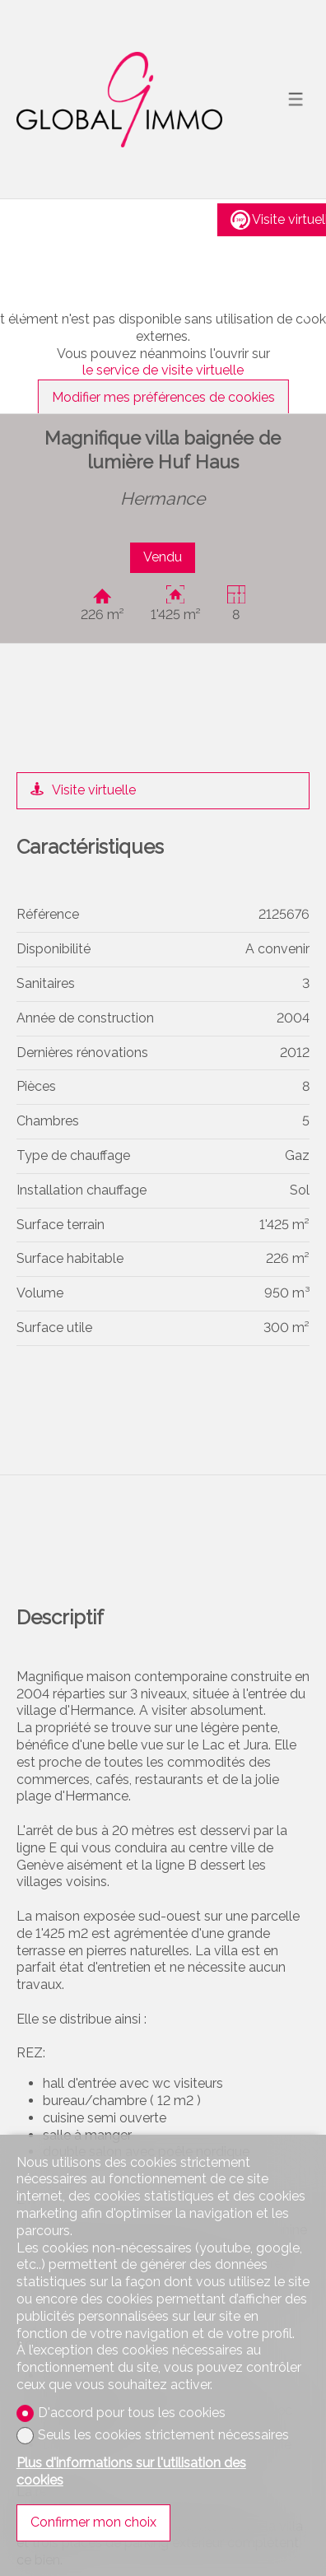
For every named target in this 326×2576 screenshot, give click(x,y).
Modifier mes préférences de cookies (163, 397)
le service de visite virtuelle (163, 370)
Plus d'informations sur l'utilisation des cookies (131, 2471)
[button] (16, 306)
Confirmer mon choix (93, 2522)
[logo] (119, 99)
